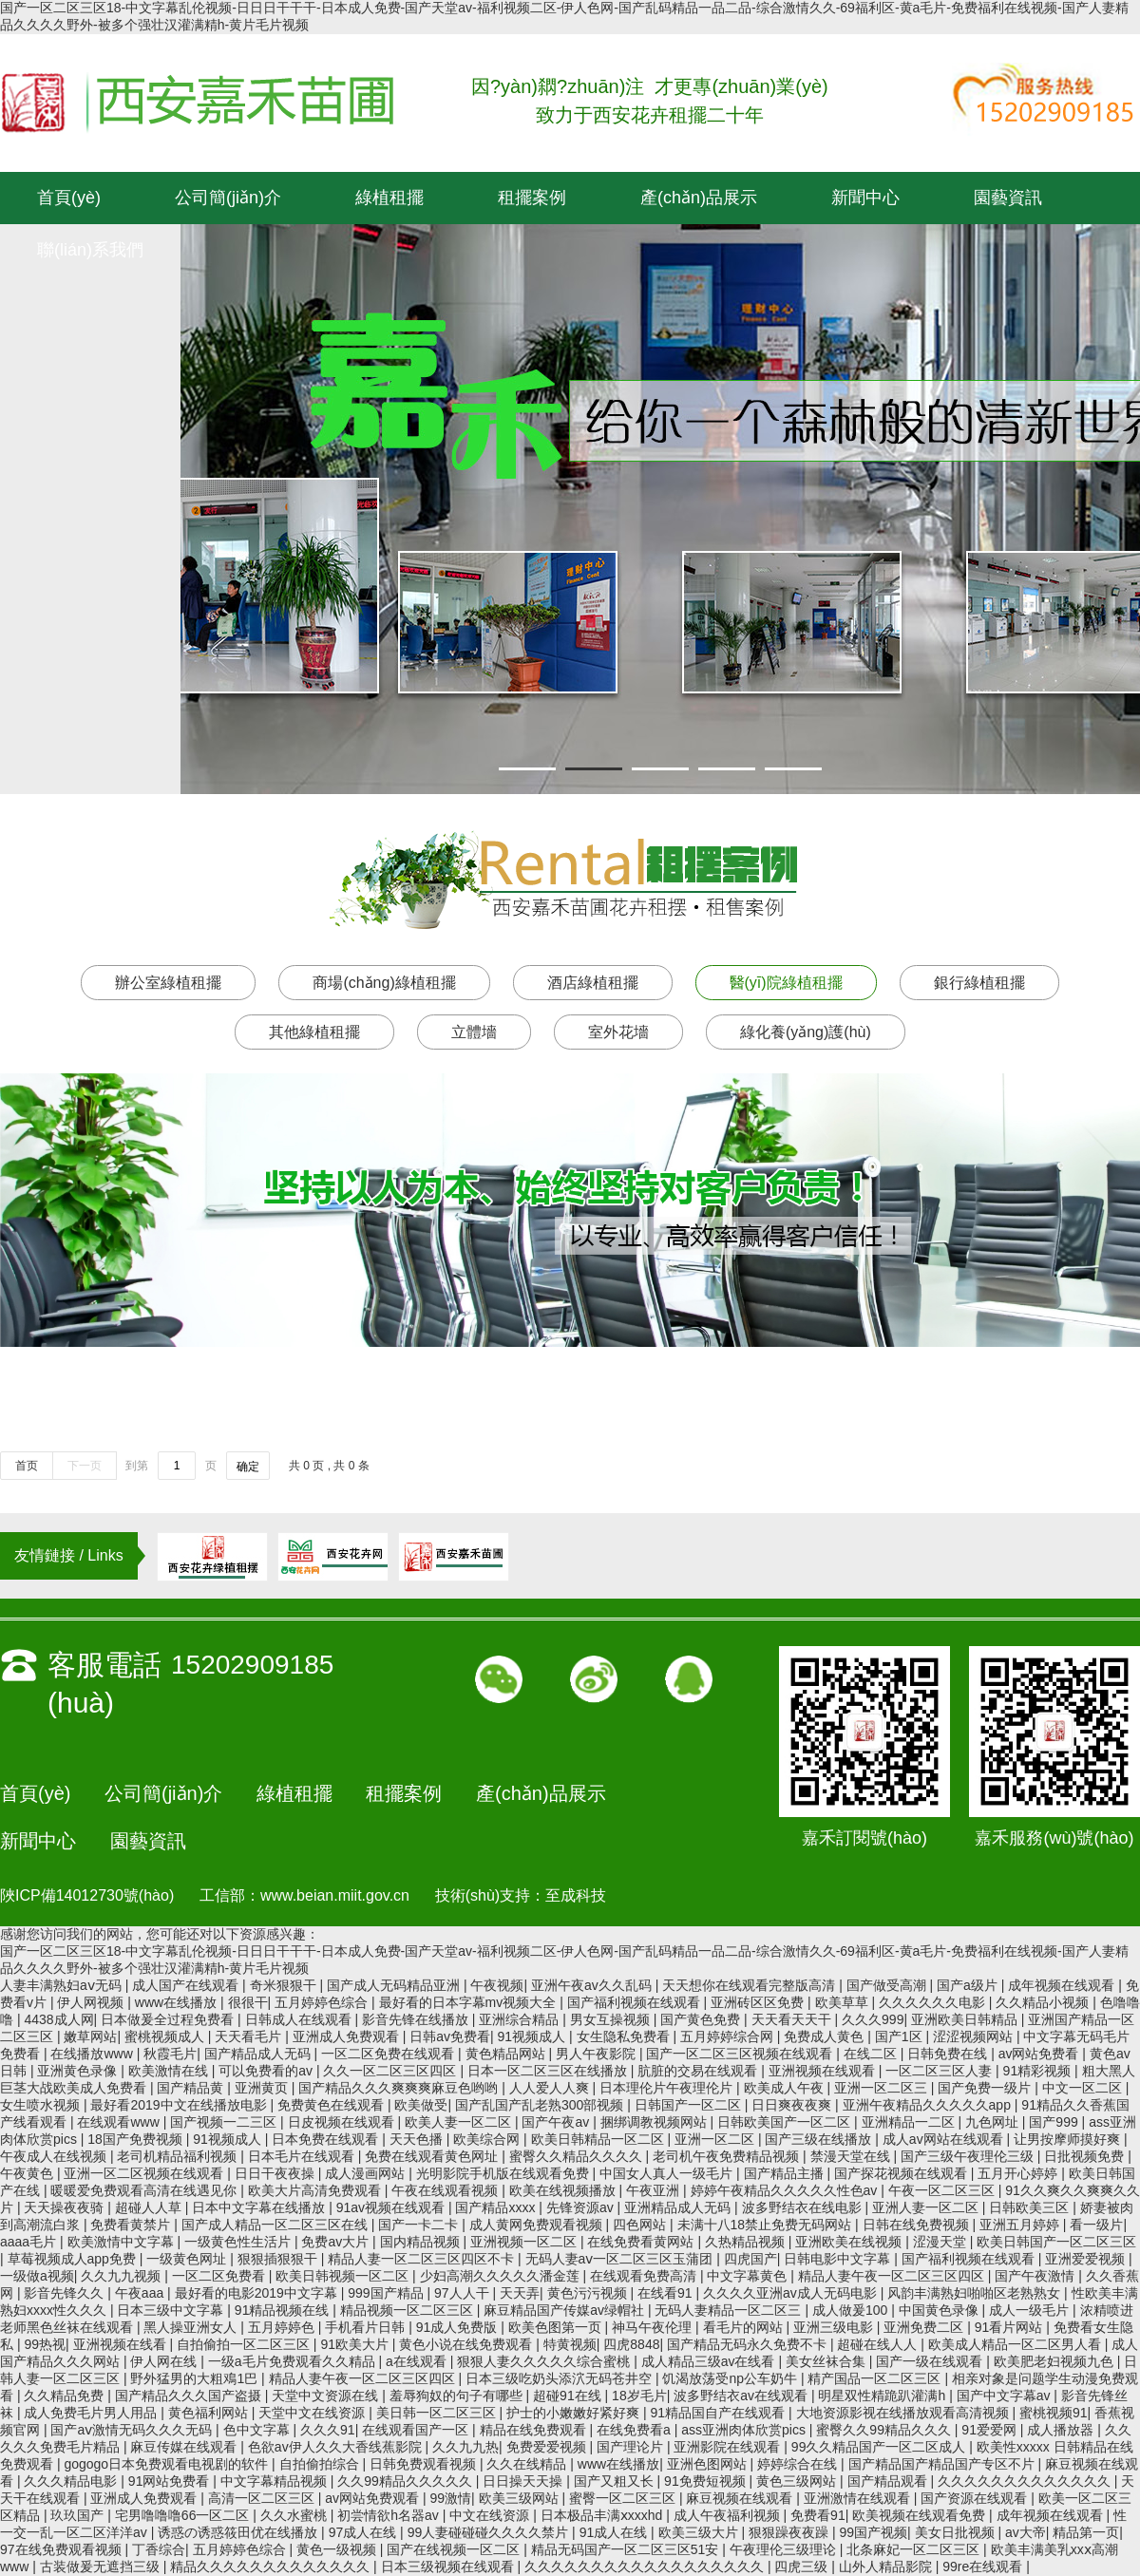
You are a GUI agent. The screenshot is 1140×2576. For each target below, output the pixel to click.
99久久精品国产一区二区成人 (880, 2446)
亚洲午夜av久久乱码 (593, 1985)
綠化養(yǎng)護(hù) (805, 1032)
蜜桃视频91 (1053, 2412)
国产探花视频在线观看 (902, 2173)
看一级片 (1096, 2224)
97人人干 (463, 2293)
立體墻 (474, 1032)
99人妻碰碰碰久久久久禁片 (490, 2532)
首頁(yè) (69, 197)
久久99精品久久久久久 (406, 2481)
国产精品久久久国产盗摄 (190, 2395)
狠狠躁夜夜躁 (790, 2532)
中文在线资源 (491, 2515)
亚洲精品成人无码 (679, 2207)
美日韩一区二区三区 (438, 2412)
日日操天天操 (524, 2481)
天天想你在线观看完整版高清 (750, 1985)
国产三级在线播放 (820, 2139)
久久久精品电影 (72, 2481)
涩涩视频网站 (974, 2036)
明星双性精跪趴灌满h (883, 2395)
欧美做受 (420, 2104)
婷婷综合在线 (799, 2464)
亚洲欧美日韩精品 (966, 2019)
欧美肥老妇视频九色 (1055, 2361)
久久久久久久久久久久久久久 (1026, 2481)
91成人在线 (615, 2532)
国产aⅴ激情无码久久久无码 (133, 2429)
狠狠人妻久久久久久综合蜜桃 (545, 2361)
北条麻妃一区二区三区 (914, 2549)
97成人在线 (364, 2532)
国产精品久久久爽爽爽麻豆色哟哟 (400, 2087)
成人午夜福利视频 (729, 2515)
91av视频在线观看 (392, 2207)
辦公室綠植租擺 (168, 983)
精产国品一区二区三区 (876, 2378)
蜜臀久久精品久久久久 (577, 2156)
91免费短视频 (706, 2481)
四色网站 (641, 2224)
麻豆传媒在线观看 (185, 2446)
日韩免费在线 (949, 2053)
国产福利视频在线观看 (635, 2002)
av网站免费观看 (374, 2498)
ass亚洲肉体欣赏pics (745, 2429)
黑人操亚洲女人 (191, 2327)
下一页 (84, 1465)
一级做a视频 (37, 2275)
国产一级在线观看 (931, 2361)
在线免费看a (635, 2429)
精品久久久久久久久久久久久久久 (271, 2566)
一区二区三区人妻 (940, 2070)
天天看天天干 (793, 2019)
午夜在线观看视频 (446, 2190)
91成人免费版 (458, 2327)
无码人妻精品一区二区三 (730, 2310)
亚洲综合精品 (520, 2019)
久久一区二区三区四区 (391, 2070)
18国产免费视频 (136, 2139)
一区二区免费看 (220, 2275)
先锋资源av (582, 2207)
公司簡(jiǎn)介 (228, 197)
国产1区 (900, 2036)
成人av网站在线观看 (945, 2139)
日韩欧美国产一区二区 (785, 2122)
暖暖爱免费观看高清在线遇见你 (145, 2190)
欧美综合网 (488, 2139)
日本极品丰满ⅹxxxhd (603, 2515)
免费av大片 (336, 2241)
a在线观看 (418, 2361)
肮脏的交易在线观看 (699, 2070)
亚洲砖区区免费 (759, 2002)
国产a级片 (969, 1985)
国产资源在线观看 (976, 2498)
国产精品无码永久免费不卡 (748, 2344)
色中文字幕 (258, 2429)
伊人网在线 (165, 2361)
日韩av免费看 (449, 2036)
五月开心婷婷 (1019, 2173)
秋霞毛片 (170, 2053)
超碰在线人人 (879, 2344)
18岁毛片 (639, 2395)
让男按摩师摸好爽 (1069, 2139)
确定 (248, 1466)
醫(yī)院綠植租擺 (786, 983)
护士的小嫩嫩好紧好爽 (574, 2412)
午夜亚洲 (654, 2190)
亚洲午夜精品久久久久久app (929, 2104)
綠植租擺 (389, 197)
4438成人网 (58, 2019)
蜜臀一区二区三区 (624, 2498)
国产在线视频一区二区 (455, 2549)
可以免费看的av (267, 2070)
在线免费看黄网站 (642, 2241)
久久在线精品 (528, 2464)
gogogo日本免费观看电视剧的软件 (168, 2464)
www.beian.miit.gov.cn (334, 1895)
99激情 (450, 2498)
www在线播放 (177, 2002)
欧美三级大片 (700, 2532)
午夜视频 (496, 1985)
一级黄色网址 (188, 2258)
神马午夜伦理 (653, 2327)
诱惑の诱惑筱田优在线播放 (239, 2532)
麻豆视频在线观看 (741, 2498)
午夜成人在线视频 (55, 2156)
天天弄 (520, 2293)
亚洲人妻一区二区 (927, 2207)
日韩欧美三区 (1031, 2207)
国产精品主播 (785, 2173)
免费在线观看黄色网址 (433, 2156)
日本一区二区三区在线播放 (549, 2070)
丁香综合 (158, 2549)
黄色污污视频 (589, 2293)
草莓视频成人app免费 (74, 2258)
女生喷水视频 (42, 2104)
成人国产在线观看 (187, 1985)
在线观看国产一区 (417, 2429)
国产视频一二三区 (225, 2122)
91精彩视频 (1038, 2070)
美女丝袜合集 (827, 2361)
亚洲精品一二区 (910, 2122)
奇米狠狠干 (285, 1985)
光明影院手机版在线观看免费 (504, 2173)
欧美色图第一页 (556, 2327)
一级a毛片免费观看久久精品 (293, 2361)
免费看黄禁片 (132, 2224)
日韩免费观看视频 (425, 2464)
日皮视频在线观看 (343, 2122)
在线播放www (93, 2053)
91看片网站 (1010, 2327)
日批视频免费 (1086, 2156)
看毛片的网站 (745, 2327)
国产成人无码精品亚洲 (395, 1985)
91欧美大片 (355, 2344)
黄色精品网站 (507, 2053)
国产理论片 (632, 2446)
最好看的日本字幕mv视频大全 (469, 2002)
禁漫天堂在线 (852, 2156)
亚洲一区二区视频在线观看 (145, 2173)
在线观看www (119, 2122)
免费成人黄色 (825, 2036)
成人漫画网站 (366, 2173)
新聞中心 (865, 197)
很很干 (248, 2002)
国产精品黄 (192, 2087)
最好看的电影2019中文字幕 (258, 2293)
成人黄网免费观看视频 (537, 2224)
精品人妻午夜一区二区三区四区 (893, 2275)
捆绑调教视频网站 (655, 2122)
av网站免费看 (1040, 2053)
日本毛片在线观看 (303, 2156)
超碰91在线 (568, 2395)
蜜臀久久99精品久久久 (885, 2429)
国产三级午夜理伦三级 (969, 2156)
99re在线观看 (984, 2566)
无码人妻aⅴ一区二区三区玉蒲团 (621, 2258)
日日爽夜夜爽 (793, 2104)
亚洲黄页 (263, 2087)
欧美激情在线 (170, 2070)
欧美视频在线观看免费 (920, 2515)
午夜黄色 (28, 2173)
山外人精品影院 (887, 2566)
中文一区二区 (1084, 2087)
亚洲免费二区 (925, 2327)
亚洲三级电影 (835, 2327)
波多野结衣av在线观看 (742, 2395)
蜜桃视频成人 (166, 2036)
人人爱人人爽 (551, 2087)
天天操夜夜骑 (65, 2207)
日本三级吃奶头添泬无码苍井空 (561, 2378)
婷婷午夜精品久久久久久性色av (786, 2190)
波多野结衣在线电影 (803, 2207)
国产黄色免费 (702, 2019)
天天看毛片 (250, 2036)
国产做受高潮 (888, 1985)
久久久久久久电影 (934, 2002)
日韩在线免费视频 (918, 2224)
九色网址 (993, 2122)
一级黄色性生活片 (239, 2241)
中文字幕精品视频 (275, 2481)
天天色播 (418, 2139)
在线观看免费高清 (645, 2275)
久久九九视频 (122, 2275)
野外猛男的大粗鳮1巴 (195, 2378)
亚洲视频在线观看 (824, 2070)
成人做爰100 (851, 2310)
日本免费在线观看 (327, 2139)
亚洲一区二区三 (882, 2087)
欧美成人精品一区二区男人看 (1016, 2344)
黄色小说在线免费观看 (467, 2344)
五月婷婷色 (283, 2327)
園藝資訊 (1008, 197)
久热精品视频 (746, 2241)
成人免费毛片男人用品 (92, 2412)
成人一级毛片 (1031, 2310)
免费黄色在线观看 (332, 2104)
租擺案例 (532, 197)
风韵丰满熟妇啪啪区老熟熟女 (975, 2293)
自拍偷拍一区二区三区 (245, 2344)
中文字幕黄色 (748, 2275)
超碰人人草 (150, 2207)
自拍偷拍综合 (321, 2464)
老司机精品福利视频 (178, 2156)
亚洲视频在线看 (121, 2344)
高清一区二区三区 (263, 2498)
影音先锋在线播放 (417, 2019)
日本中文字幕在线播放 (260, 2207)
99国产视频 (873, 2532)
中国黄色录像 (940, 2310)
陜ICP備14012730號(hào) (87, 1895)
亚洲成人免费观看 (348, 2036)
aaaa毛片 (30, 2241)
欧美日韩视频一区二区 (344, 2275)
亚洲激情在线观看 (859, 2498)
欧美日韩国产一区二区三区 (1056, 2241)
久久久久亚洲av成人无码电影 (792, 2293)
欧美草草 (843, 2002)
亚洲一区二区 (716, 2139)
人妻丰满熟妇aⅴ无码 (62, 1985)
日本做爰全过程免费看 (169, 2019)
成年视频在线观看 (1063, 1985)
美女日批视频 (956, 2532)
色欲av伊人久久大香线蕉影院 (337, 2446)
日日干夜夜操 (276, 2173)
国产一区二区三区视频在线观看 (741, 2053)
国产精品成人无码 (259, 2053)
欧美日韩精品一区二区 (599, 2139)
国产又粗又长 (615, 2481)
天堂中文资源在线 (327, 2395)
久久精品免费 (65, 2395)
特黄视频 (570, 2344)
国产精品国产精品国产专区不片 (943, 2464)
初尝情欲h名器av (389, 2515)
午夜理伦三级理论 (785, 2549)
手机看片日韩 (366, 2327)
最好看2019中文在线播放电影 (180, 2104)
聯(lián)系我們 (90, 249)
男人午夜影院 (597, 2053)
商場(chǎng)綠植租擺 (384, 983)
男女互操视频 (612, 2019)
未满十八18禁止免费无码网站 (766, 2224)
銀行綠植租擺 (979, 983)
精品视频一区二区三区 (408, 2310)
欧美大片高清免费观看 (316, 2190)
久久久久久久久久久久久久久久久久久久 (646, 2566)
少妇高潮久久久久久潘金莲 (501, 2275)
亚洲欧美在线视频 (850, 2241)
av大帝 (1025, 2532)
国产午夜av (557, 2122)
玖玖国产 (78, 2515)
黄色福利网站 (210, 2412)
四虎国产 (750, 2258)
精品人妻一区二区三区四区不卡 (423, 2258)
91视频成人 (533, 2036)
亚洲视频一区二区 (525, 2241)
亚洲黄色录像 (79, 2070)
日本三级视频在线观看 (449, 2566)
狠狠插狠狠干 (279, 2258)
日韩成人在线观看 (300, 2019)
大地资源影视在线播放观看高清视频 (904, 2412)
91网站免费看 (170, 2481)
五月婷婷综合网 (728, 2036)
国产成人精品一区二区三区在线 (276, 2224)
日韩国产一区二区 (690, 2104)
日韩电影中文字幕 (839, 2258)
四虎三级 (802, 2566)
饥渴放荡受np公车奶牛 (731, 2378)
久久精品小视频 (1044, 2002)
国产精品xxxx (497, 2207)
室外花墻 (618, 1032)
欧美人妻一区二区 (460, 2122)
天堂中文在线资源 (313, 2412)
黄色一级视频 (338, 2549)
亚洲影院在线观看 (729, 2446)
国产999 (1055, 2122)
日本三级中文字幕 (172, 2310)
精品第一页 (1086, 2532)
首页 (26, 1465)
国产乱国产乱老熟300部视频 (541, 2104)
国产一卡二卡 (420, 2224)
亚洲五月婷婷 (1021, 2224)
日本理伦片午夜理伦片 (667, 2087)
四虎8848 (631, 2344)
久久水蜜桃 (295, 2515)
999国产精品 (387, 2293)
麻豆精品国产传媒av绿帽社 (566, 2310)
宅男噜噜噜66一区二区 (184, 2515)
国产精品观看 (889, 2481)
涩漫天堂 (941, 2241)
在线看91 (666, 2293)
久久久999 (872, 2019)
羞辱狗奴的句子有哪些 (458, 2395)
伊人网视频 (92, 2002)
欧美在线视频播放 (564, 2190)
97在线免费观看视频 (62, 2549)
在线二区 (872, 2053)
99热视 (45, 2344)
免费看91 (818, 2515)
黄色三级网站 (798, 2481)
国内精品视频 (422, 2241)
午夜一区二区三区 (943, 2190)
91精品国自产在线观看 (719, 2412)
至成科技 (575, 1895)
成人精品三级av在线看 (710, 2361)
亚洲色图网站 (708, 2464)
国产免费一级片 (986, 2087)
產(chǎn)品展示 (698, 197)
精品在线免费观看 (535, 2429)
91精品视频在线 (283, 2310)
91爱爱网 (990, 2429)
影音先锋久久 (65, 2293)
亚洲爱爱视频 (1087, 2258)
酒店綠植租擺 (592, 983)
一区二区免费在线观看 (389, 2053)
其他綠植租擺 (314, 1032)
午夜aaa (141, 2293)
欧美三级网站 (520, 2498)
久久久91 (327, 2429)
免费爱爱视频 (548, 2446)
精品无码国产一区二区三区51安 (626, 2549)
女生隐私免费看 (625, 2036)
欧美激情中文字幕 (122, 2241)
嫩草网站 (90, 2036)
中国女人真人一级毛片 (667, 2173)
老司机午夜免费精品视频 (728, 2156)
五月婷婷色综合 (323, 2002)
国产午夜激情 (1036, 2275)
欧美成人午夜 (785, 2087)
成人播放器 (1062, 2429)
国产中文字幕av (1005, 2395)
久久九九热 (465, 2446)
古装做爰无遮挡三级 (101, 2566)
